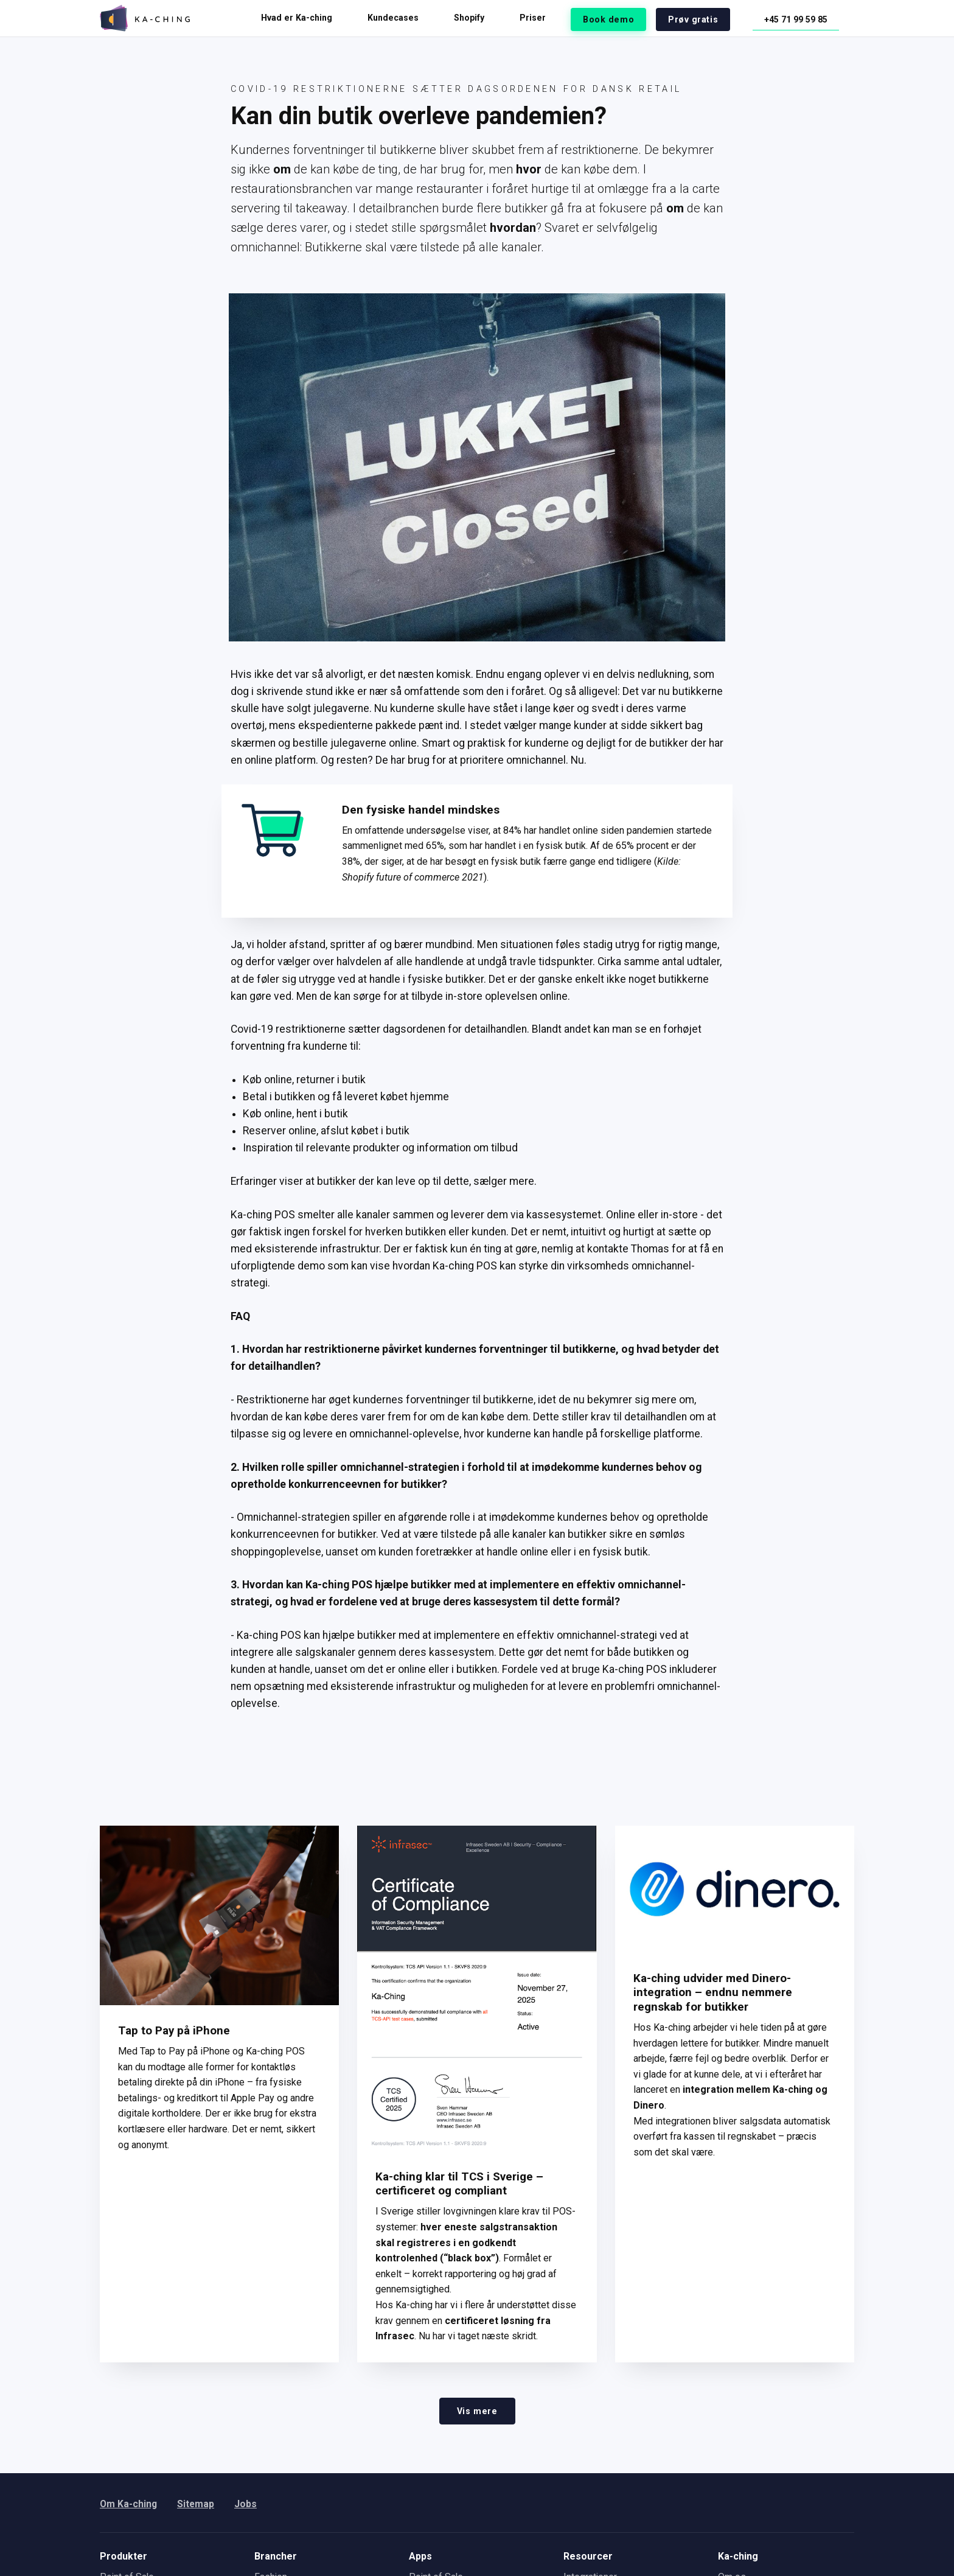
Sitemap (197, 2504)
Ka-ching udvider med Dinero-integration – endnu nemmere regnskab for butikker (713, 1992)
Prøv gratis (701, 18)
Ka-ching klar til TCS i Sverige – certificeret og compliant (460, 2183)
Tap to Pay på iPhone (175, 2030)
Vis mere (477, 2410)
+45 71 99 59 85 (799, 18)
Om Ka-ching (129, 2504)
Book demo (622, 18)
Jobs (247, 2504)
